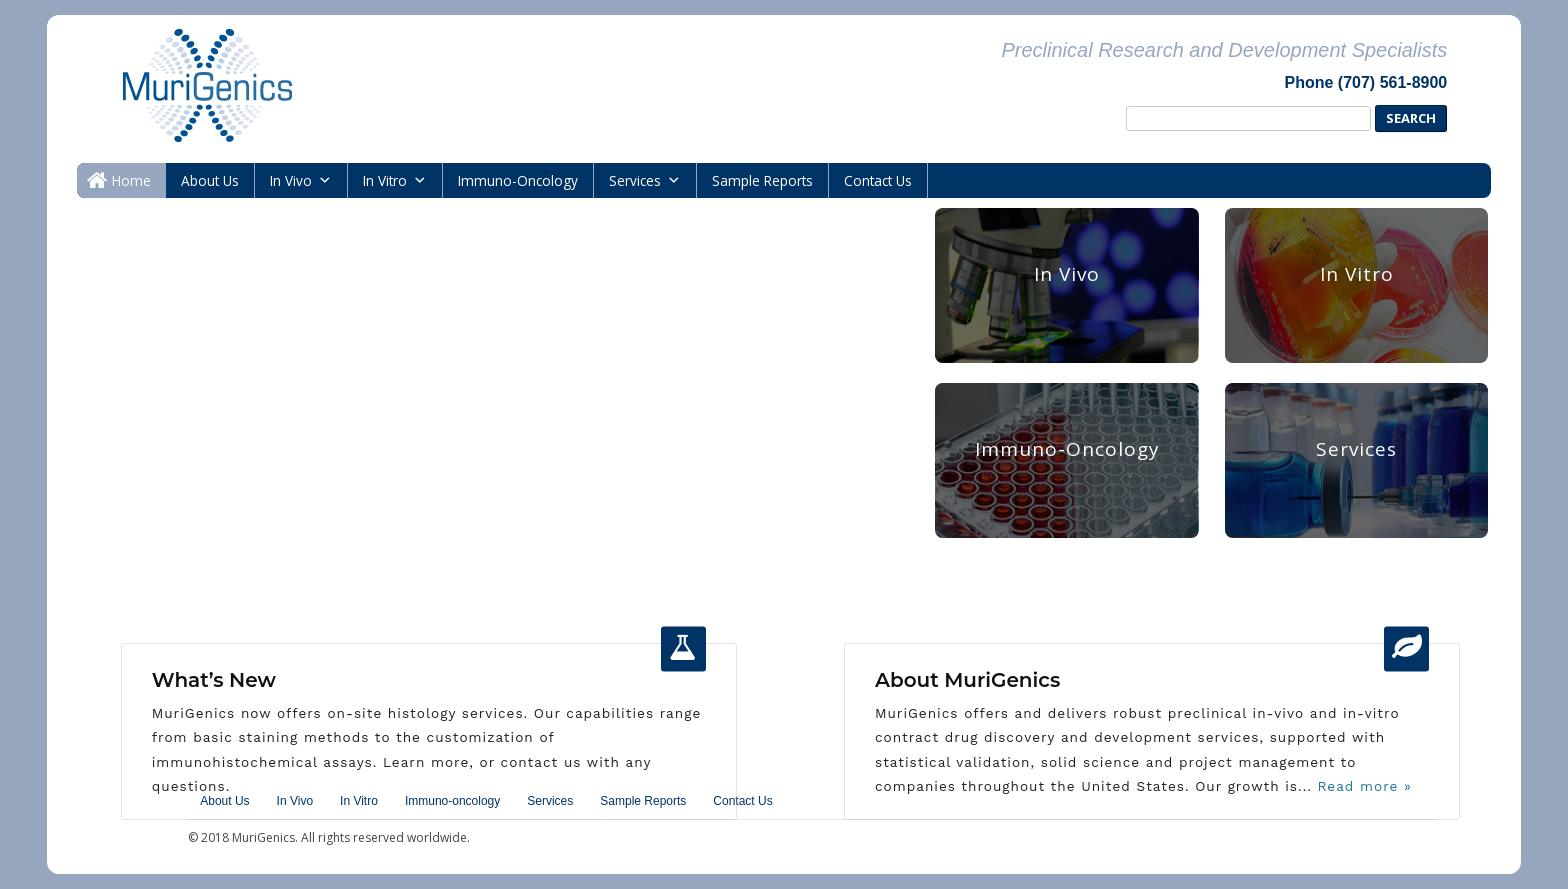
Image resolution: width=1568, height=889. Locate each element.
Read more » (1362, 786)
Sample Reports (762, 180)
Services (635, 180)
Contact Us (878, 180)
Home (131, 180)
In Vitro (385, 180)
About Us (210, 180)
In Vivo (291, 180)
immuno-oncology (518, 180)
